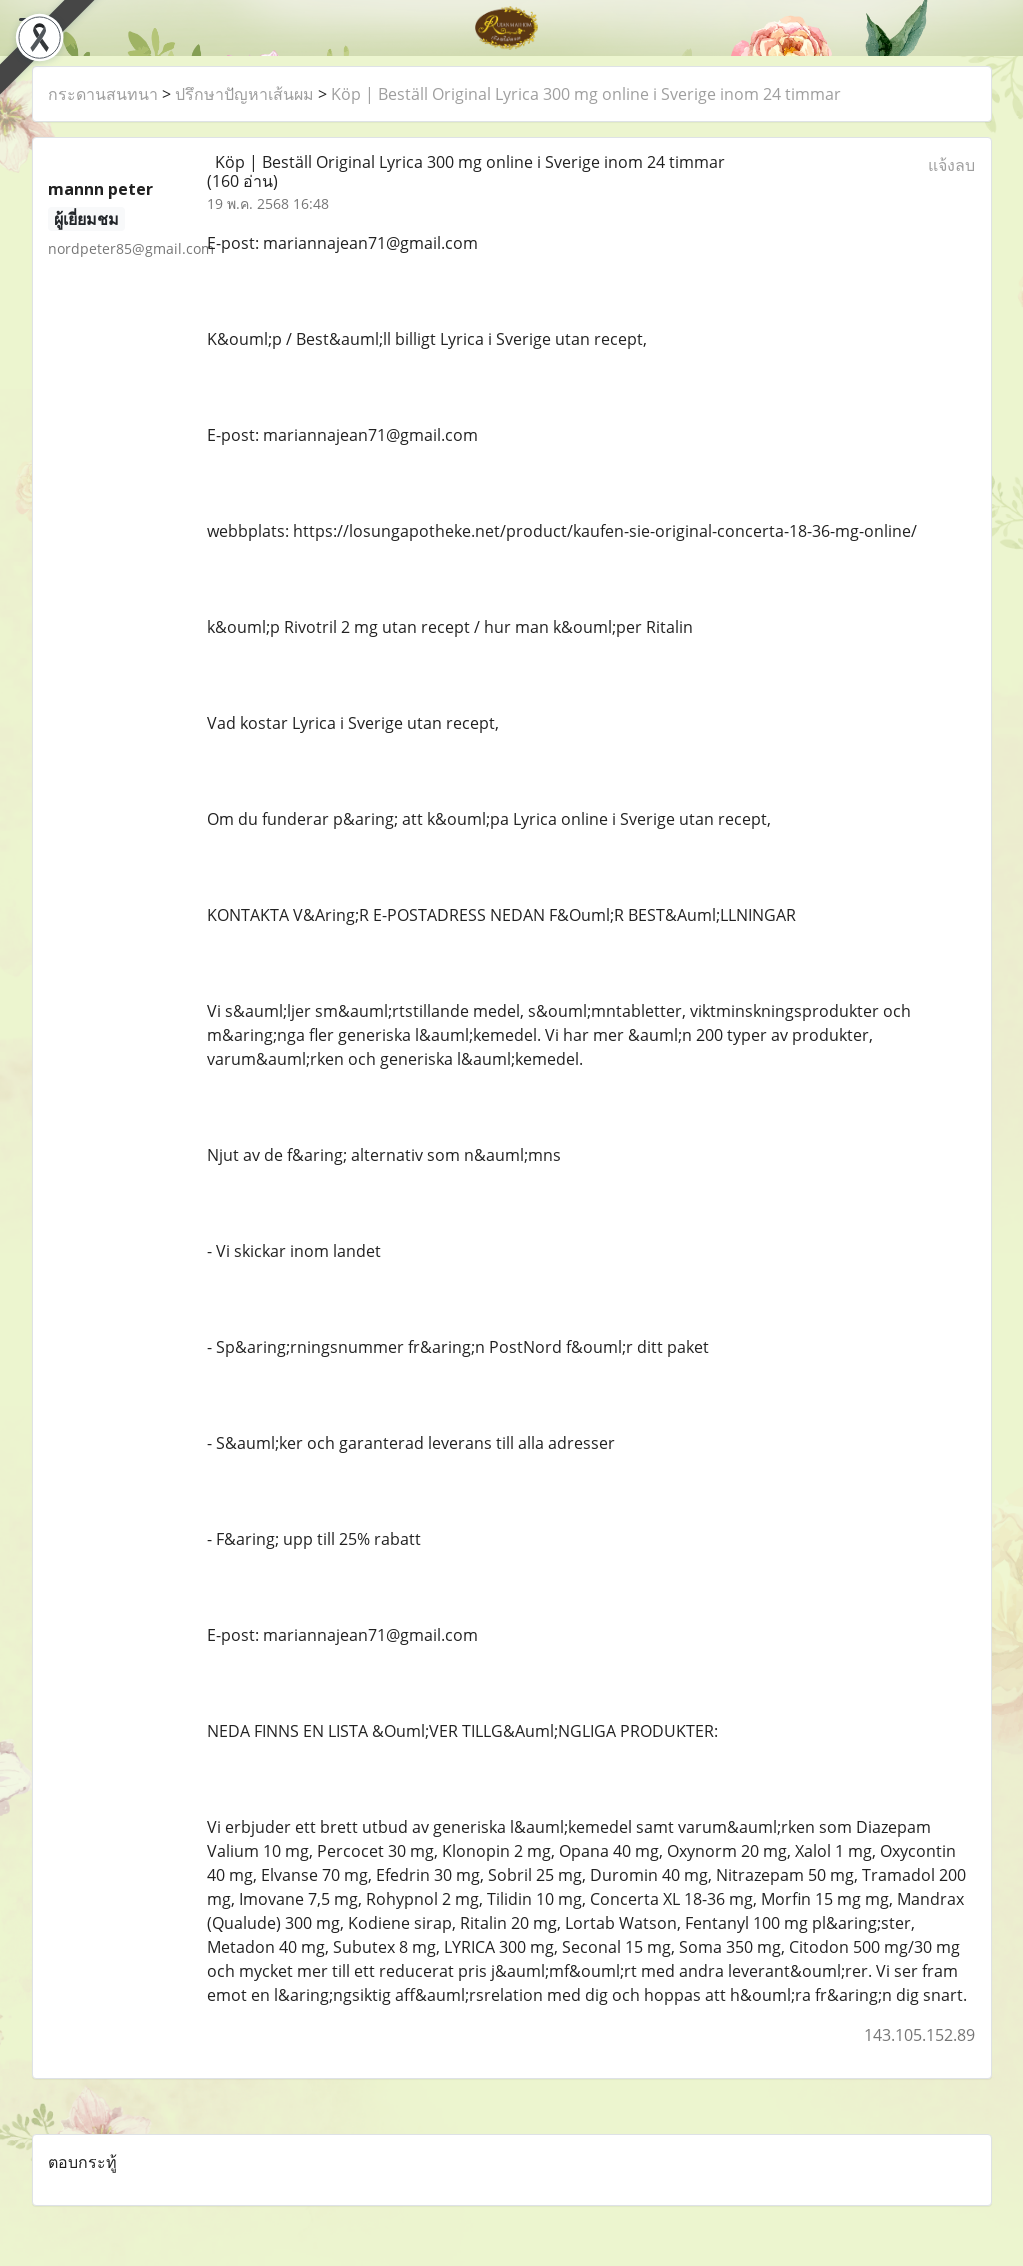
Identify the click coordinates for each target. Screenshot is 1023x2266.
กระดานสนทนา (103, 94)
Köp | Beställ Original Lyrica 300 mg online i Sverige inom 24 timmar (586, 94)
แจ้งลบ (951, 165)
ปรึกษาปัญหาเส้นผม (244, 94)
